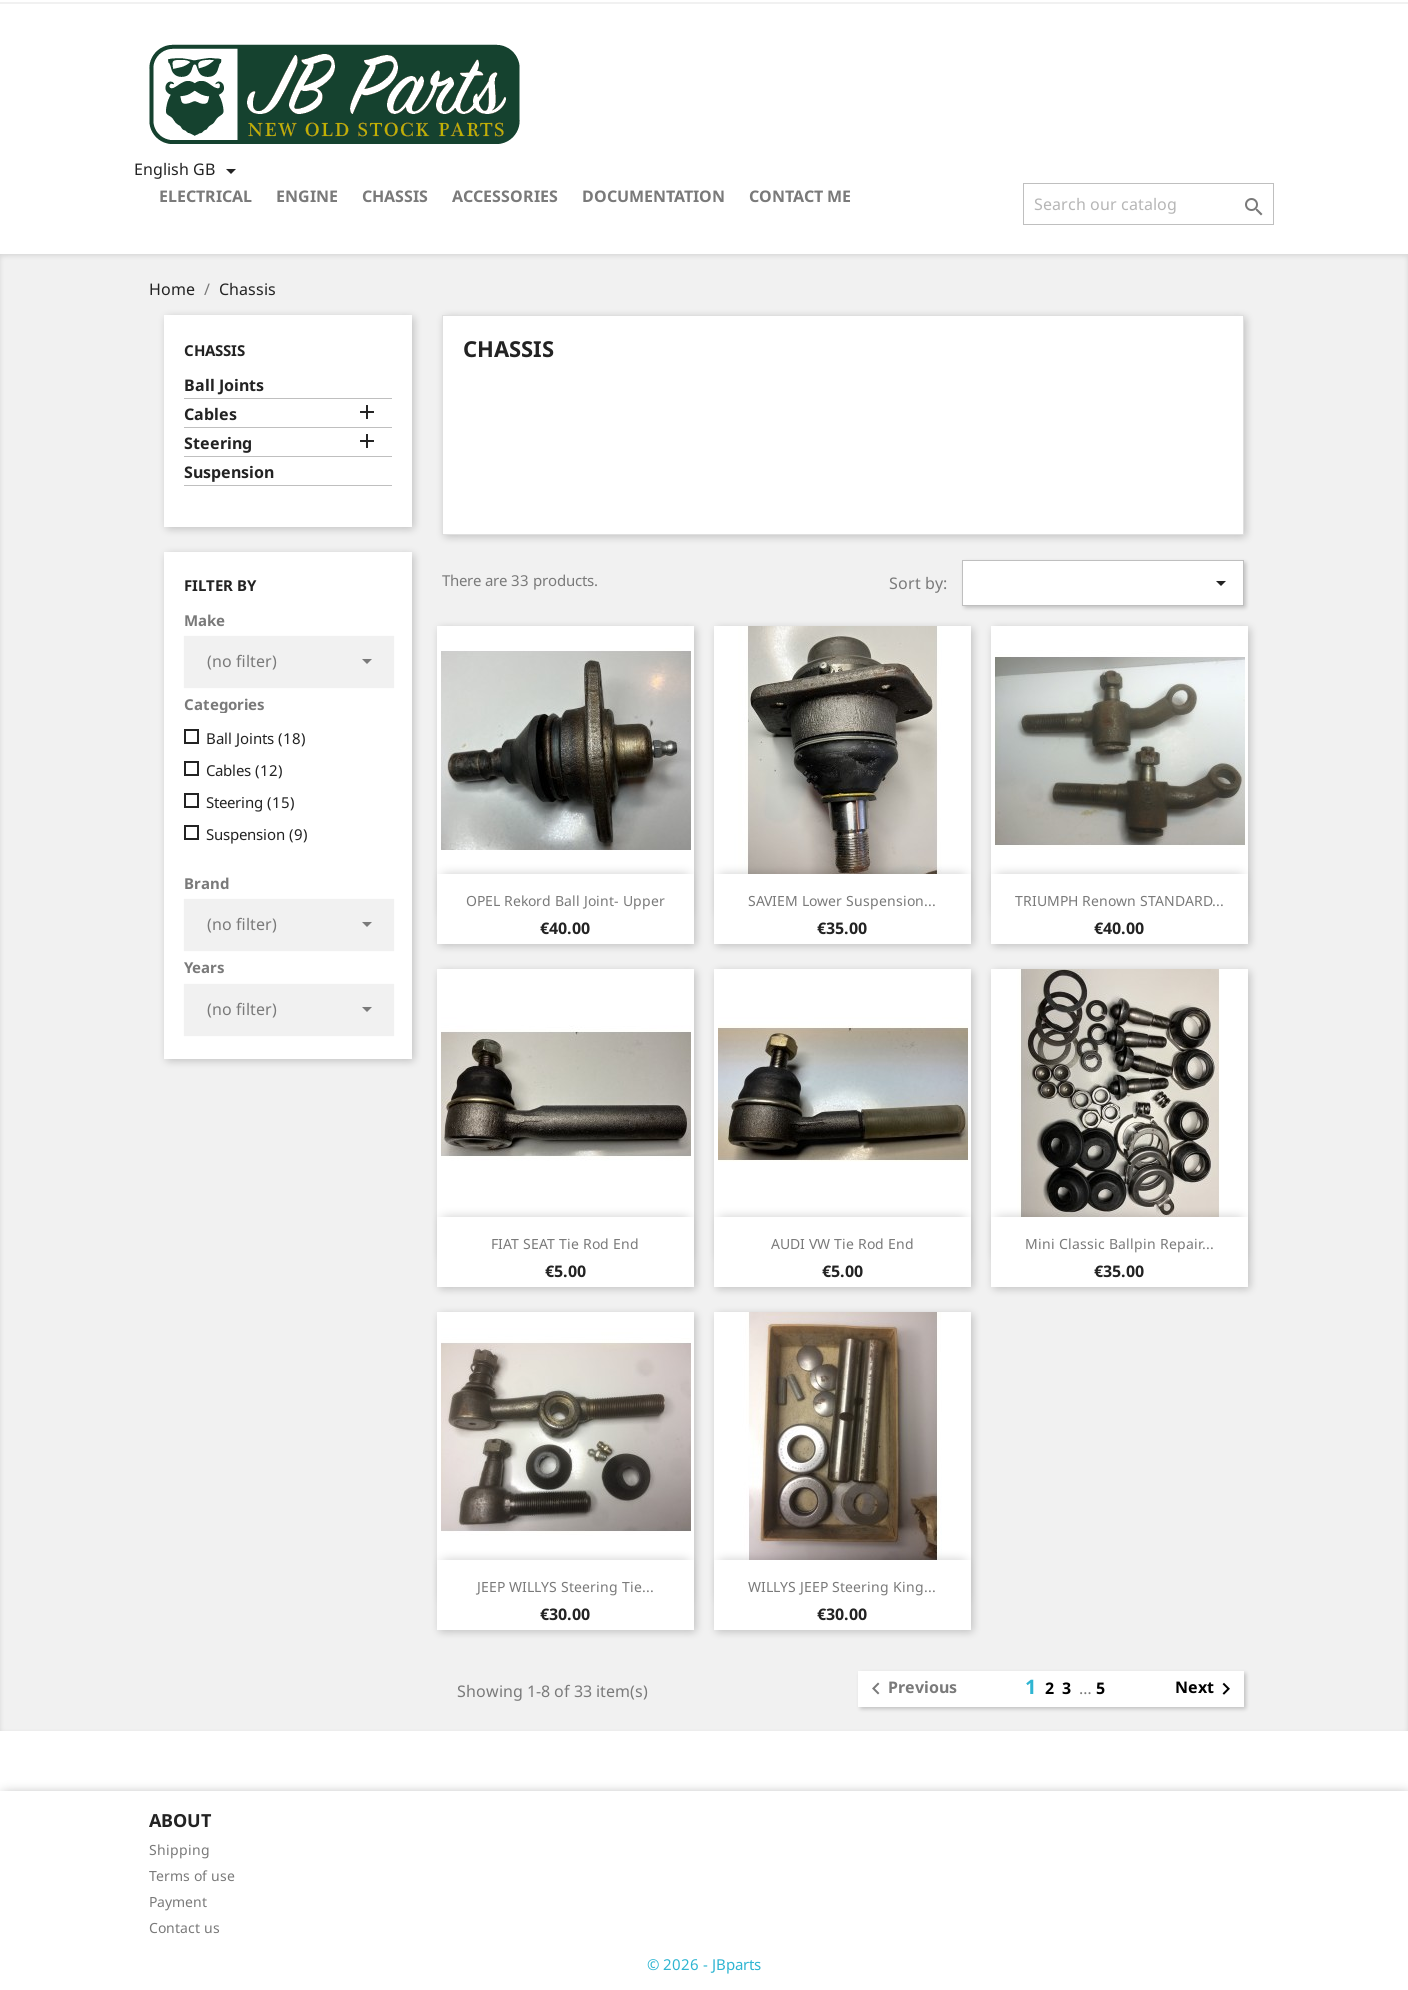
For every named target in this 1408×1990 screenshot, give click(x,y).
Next (1206, 1689)
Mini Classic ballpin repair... (1119, 1243)
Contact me (800, 196)
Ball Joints (224, 385)
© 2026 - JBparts (704, 1964)
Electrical (205, 196)
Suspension (229, 472)
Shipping (179, 1849)
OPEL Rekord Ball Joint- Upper (565, 900)
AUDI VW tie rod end (842, 1243)
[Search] (1148, 204)
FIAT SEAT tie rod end (565, 1243)
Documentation (653, 196)
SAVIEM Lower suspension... (842, 900)
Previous (910, 1689)
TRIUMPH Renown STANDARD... (1119, 900)
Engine (307, 196)
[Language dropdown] (188, 171)
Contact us (184, 1927)
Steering (218, 443)
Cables (210, 414)
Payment (178, 1901)
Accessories (505, 196)
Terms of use (192, 1875)
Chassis (395, 196)
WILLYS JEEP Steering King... (842, 1586)
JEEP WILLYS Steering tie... (565, 1586)
